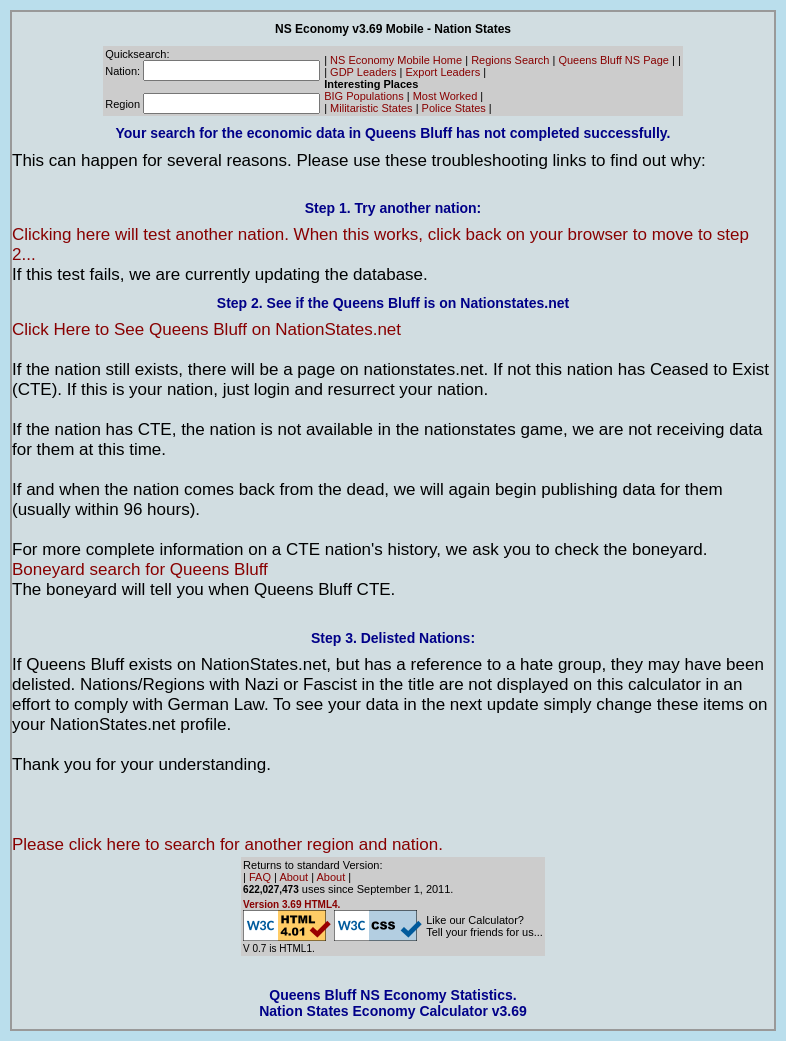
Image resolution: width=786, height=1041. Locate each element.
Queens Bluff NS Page (613, 60)
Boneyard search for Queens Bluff (140, 569)
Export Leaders (443, 72)
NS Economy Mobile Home (396, 60)
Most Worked (445, 96)
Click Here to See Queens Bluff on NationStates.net (206, 329)
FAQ (260, 877)
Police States (454, 108)
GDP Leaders (363, 72)
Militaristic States (371, 108)
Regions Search (510, 60)
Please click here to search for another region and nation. (227, 844)
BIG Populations (364, 96)
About (293, 877)
